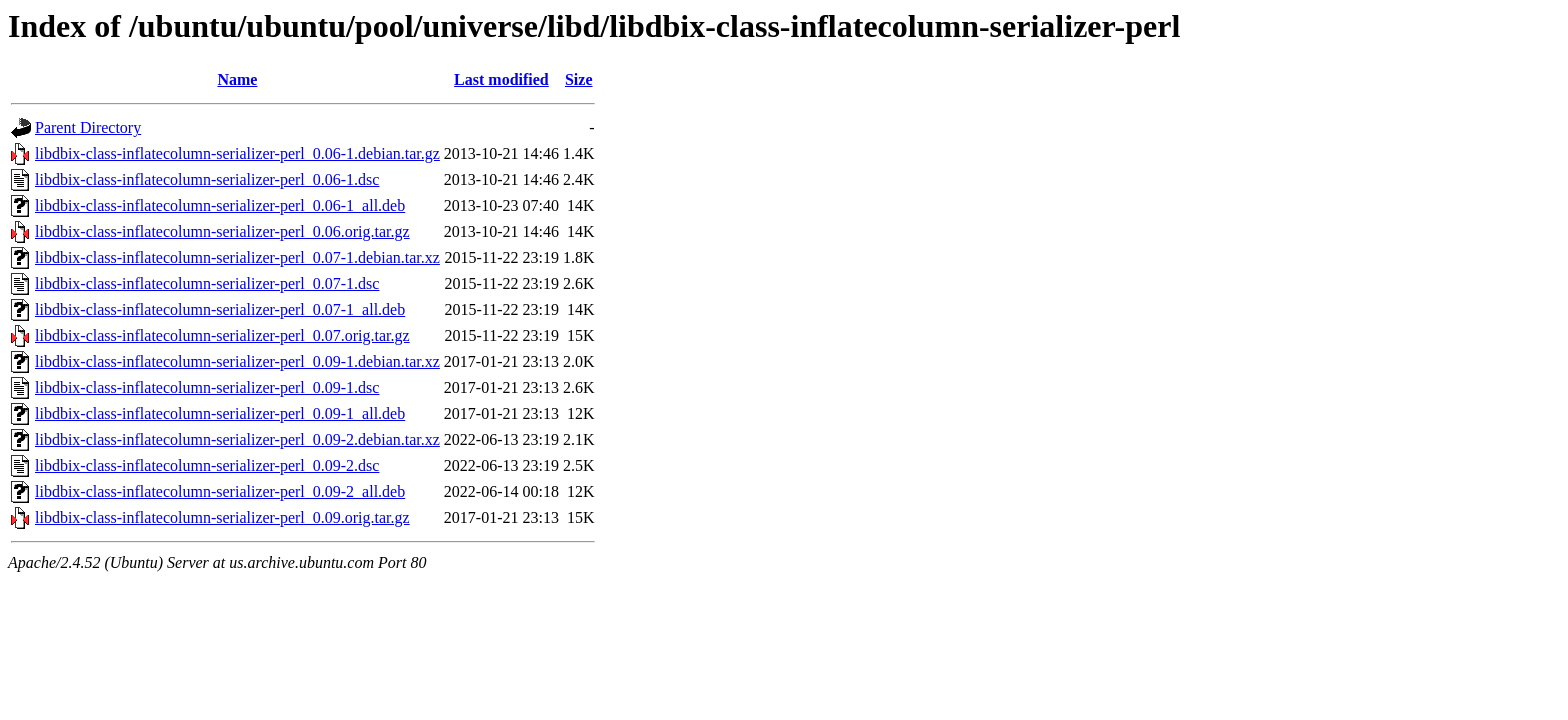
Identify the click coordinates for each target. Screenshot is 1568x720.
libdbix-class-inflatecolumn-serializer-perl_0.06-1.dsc (207, 179)
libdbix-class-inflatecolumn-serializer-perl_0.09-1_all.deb (220, 413)
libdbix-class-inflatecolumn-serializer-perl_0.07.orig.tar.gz (222, 335)
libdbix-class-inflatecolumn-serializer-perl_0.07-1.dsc (207, 283)
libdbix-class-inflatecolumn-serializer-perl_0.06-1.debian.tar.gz (237, 153)
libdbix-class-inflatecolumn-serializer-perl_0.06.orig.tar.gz (222, 231)
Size (579, 79)
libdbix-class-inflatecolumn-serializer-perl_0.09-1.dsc (207, 387)
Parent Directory (88, 127)
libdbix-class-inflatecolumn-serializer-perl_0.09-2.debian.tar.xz (237, 439)
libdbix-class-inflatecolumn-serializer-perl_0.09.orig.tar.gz (222, 517)
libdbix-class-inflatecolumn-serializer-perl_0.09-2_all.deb (220, 491)
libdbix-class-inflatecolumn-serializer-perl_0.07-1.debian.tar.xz (237, 257)
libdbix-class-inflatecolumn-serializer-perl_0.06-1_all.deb (220, 205)
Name (237, 79)
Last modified (501, 79)
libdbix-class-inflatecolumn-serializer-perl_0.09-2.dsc (207, 465)
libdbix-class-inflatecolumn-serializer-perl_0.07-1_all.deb (220, 309)
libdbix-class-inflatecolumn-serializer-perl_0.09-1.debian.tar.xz (237, 361)
